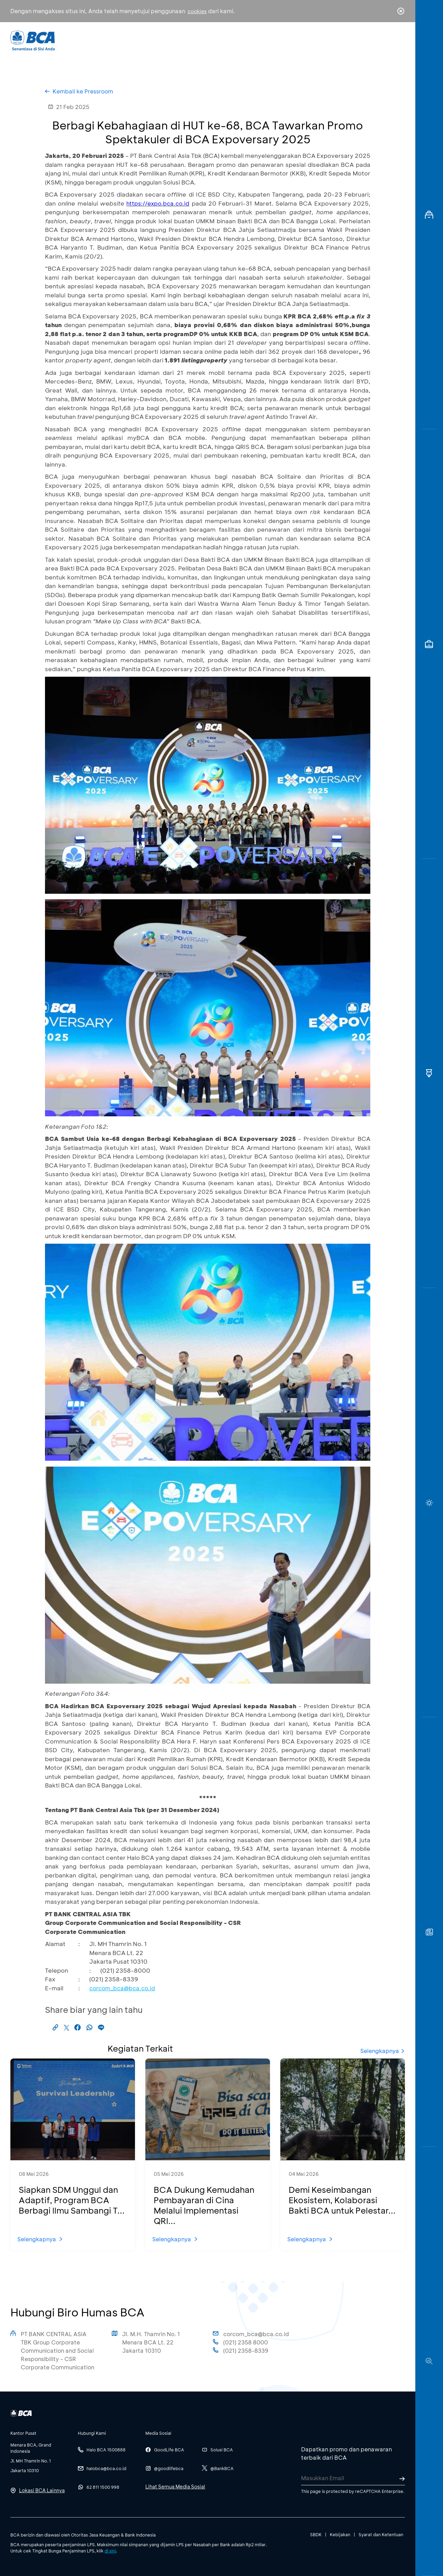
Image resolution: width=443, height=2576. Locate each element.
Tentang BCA (251, 40)
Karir (297, 40)
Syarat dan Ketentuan (381, 2534)
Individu (163, 40)
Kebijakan (340, 2534)
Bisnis (203, 40)
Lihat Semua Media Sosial (175, 2486)
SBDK (316, 2534)
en (398, 40)
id (387, 40)
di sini (110, 2551)
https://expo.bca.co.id (157, 203)
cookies (197, 11)
